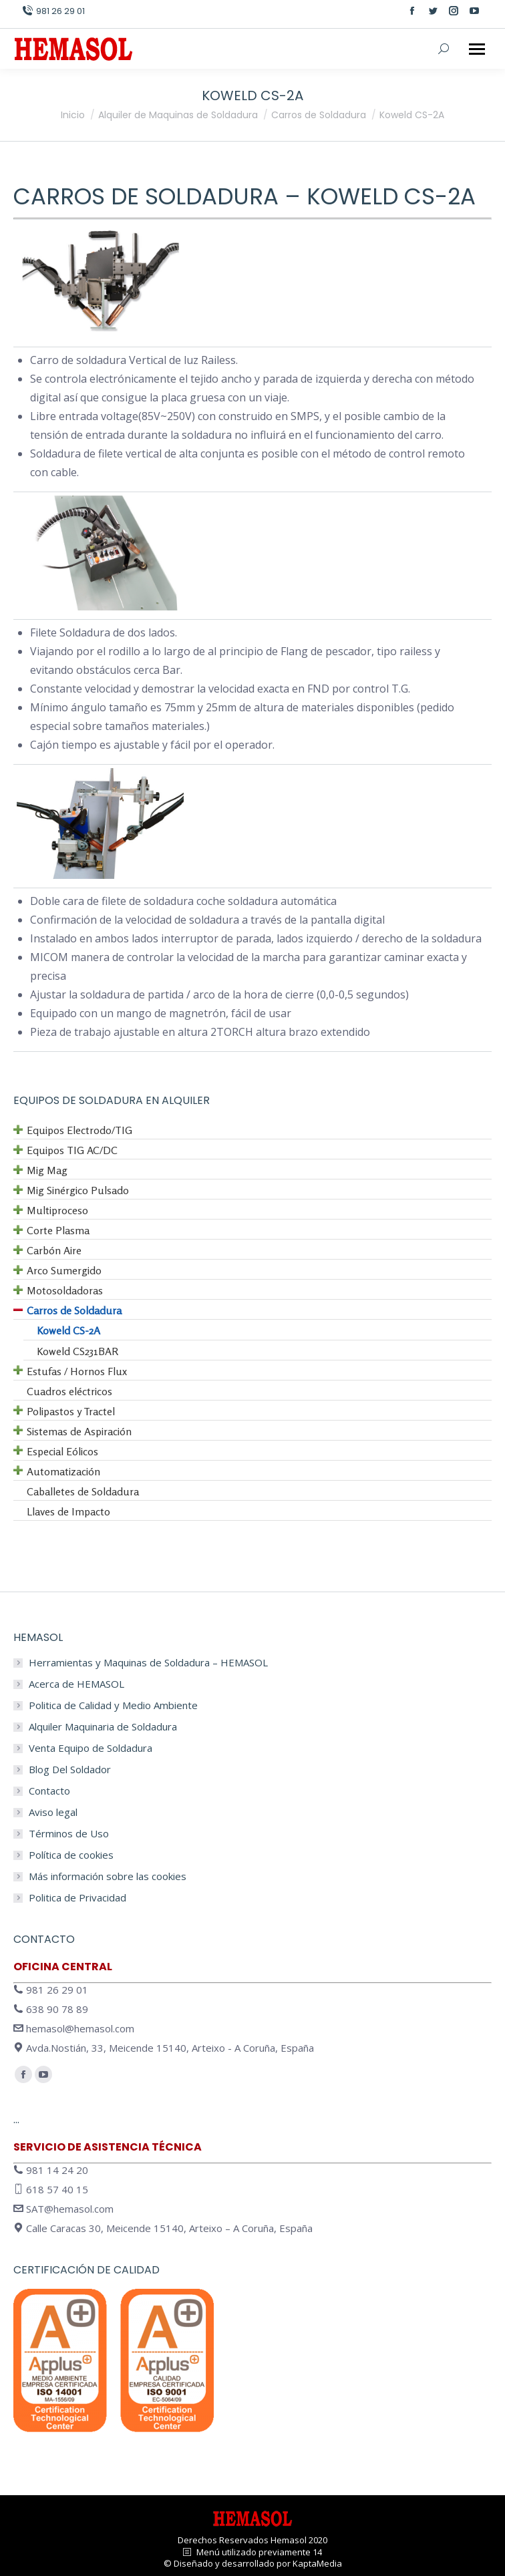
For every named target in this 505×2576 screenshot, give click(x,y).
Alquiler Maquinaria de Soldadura (103, 1726)
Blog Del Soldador (70, 1769)
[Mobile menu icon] (477, 49)
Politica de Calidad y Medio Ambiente (113, 1705)
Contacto (49, 1791)
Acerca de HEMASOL (76, 1684)
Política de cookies (71, 1855)
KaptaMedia (317, 2563)
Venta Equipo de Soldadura (90, 1748)
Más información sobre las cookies (107, 1876)
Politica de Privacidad (77, 1897)
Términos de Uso (69, 1833)
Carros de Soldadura (146, 196)
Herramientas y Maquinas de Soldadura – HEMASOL (148, 1662)
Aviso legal (53, 1812)
